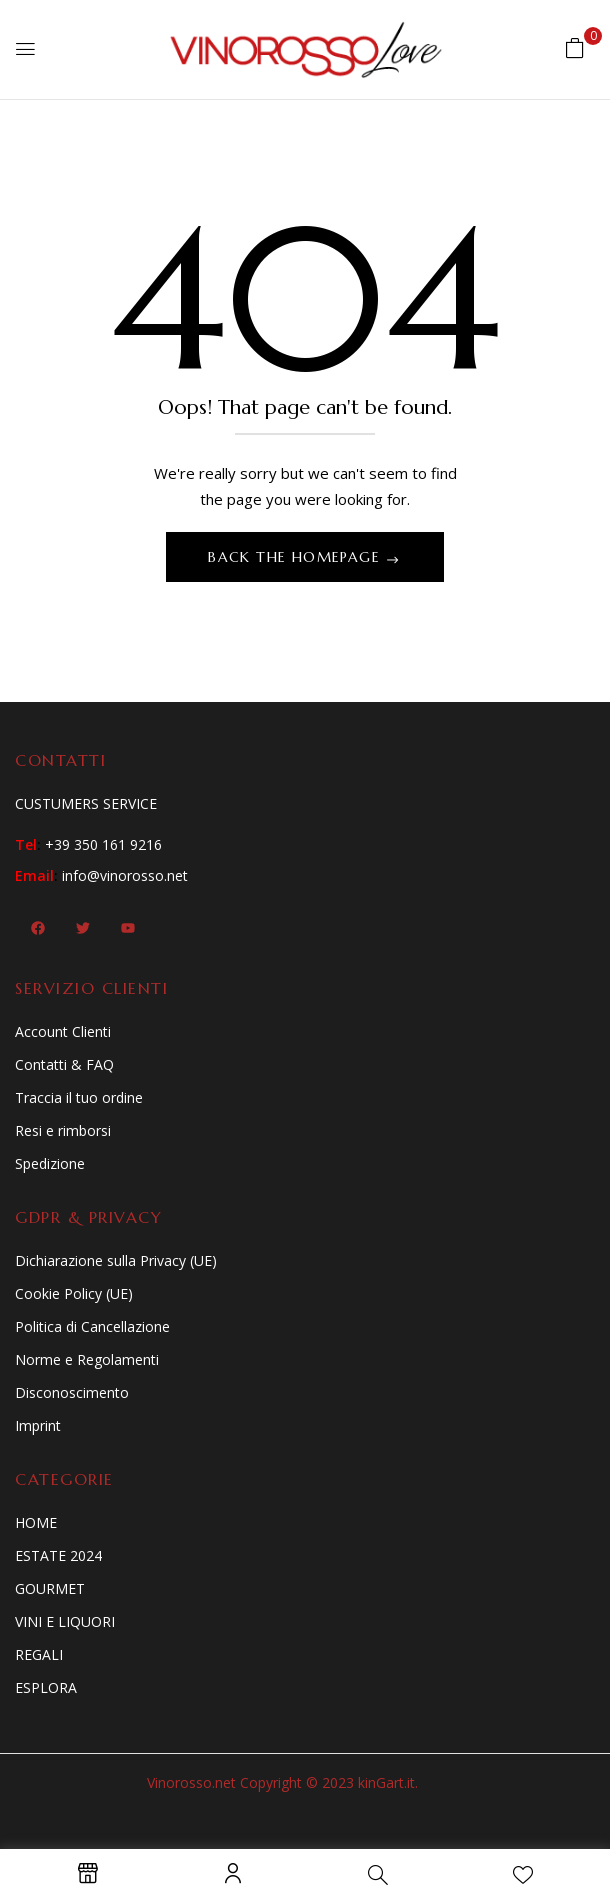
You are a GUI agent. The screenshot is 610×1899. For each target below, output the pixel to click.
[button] (575, 47)
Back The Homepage (296, 557)
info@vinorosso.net (125, 875)
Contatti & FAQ (64, 1064)
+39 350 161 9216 (103, 844)
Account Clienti (63, 1031)
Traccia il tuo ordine (79, 1097)
